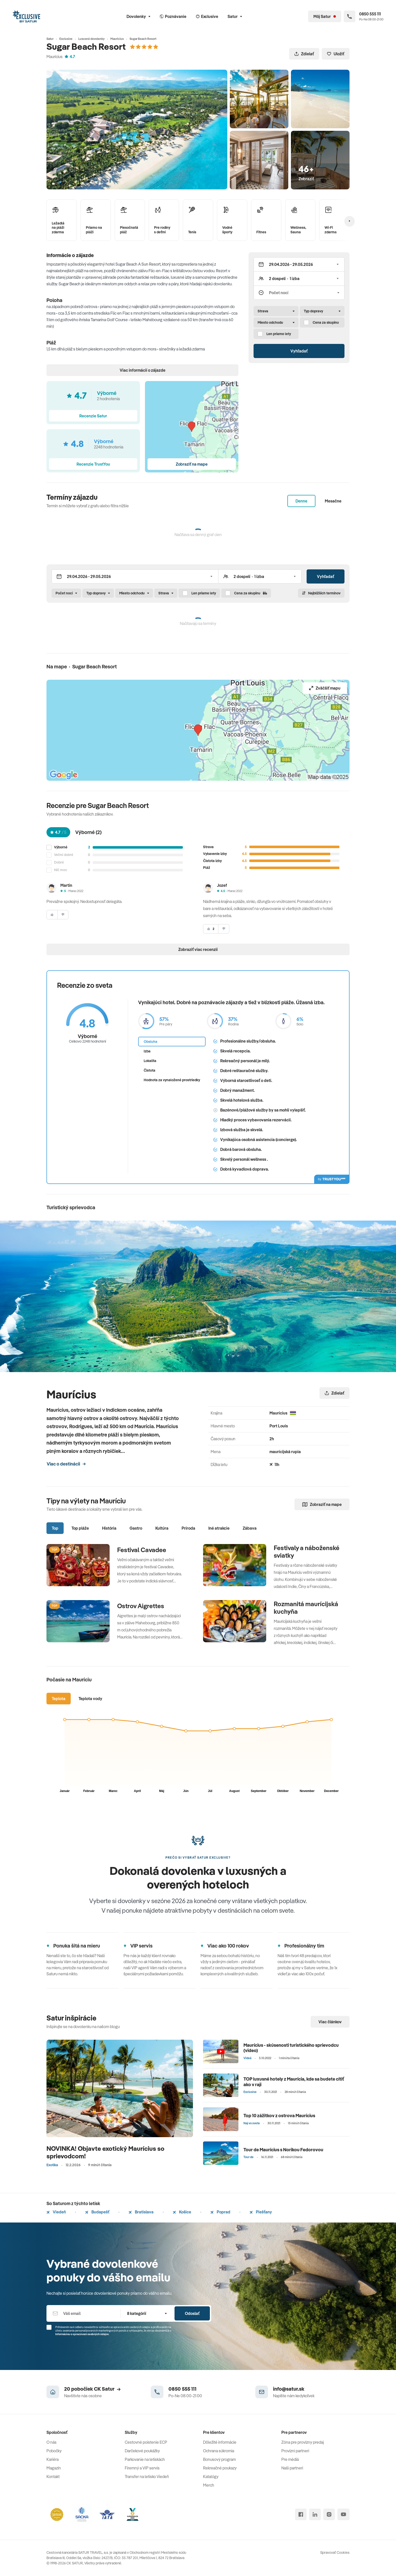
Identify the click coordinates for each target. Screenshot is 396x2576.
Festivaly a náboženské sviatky (306, 1551)
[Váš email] (83, 2313)
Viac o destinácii (66, 1464)
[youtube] (343, 2514)
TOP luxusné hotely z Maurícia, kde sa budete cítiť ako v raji (293, 2081)
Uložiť (335, 53)
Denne (301, 500)
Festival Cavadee (141, 1550)
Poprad (220, 2211)
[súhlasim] (52, 914)
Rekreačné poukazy (220, 2467)
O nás (51, 2442)
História (109, 1528)
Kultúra (161, 1528)
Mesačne (333, 500)
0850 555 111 (182, 2389)
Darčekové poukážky (142, 2450)
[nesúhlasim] (62, 914)
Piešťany (261, 2211)
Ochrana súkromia (218, 2450)
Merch (208, 2485)
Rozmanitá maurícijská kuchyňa (306, 1607)
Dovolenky (138, 16)
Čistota (149, 1070)
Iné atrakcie (219, 1528)
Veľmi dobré (63, 855)
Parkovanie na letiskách (145, 2459)
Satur (235, 16)
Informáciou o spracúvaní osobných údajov (82, 2334)
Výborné (60, 847)
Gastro (136, 1528)
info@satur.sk (288, 2389)
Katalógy (210, 2476)
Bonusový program (219, 2459)
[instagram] (329, 2514)
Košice (182, 2211)
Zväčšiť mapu (324, 688)
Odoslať (192, 2313)
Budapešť (97, 2211)
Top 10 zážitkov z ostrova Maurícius (279, 2115)
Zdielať (304, 53)
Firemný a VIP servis (142, 2467)
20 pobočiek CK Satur (92, 2389)
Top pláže (80, 1528)
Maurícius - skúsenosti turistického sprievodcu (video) (291, 2048)
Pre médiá (290, 2459)
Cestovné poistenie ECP (146, 2442)
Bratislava (141, 2211)
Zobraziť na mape (322, 1504)
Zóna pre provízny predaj (302, 2442)
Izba (147, 1051)
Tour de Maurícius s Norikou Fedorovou (283, 2150)
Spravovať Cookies (335, 2552)
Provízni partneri (295, 2450)
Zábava (250, 1528)
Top (55, 1528)
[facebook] (301, 2514)
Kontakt (53, 2476)
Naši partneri (292, 2467)
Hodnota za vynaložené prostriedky (172, 1080)
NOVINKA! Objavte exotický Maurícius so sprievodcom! (105, 2152)
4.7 (70, 56)
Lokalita (150, 1060)
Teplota (58, 1698)
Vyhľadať (299, 350)
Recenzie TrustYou (93, 464)
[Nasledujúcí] (349, 221)
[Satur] (26, 16)
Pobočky (54, 2450)
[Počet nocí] (299, 293)
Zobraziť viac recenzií (198, 949)
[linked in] (315, 2514)
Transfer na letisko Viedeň (147, 2476)
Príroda (188, 1528)
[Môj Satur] (324, 16)
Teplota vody (90, 1698)
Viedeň (56, 2211)
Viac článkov (330, 2021)
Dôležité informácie (219, 2442)
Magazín (53, 2467)
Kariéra (52, 2459)
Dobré (59, 862)
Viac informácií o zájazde (142, 370)
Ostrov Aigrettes (140, 1606)
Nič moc (60, 870)
